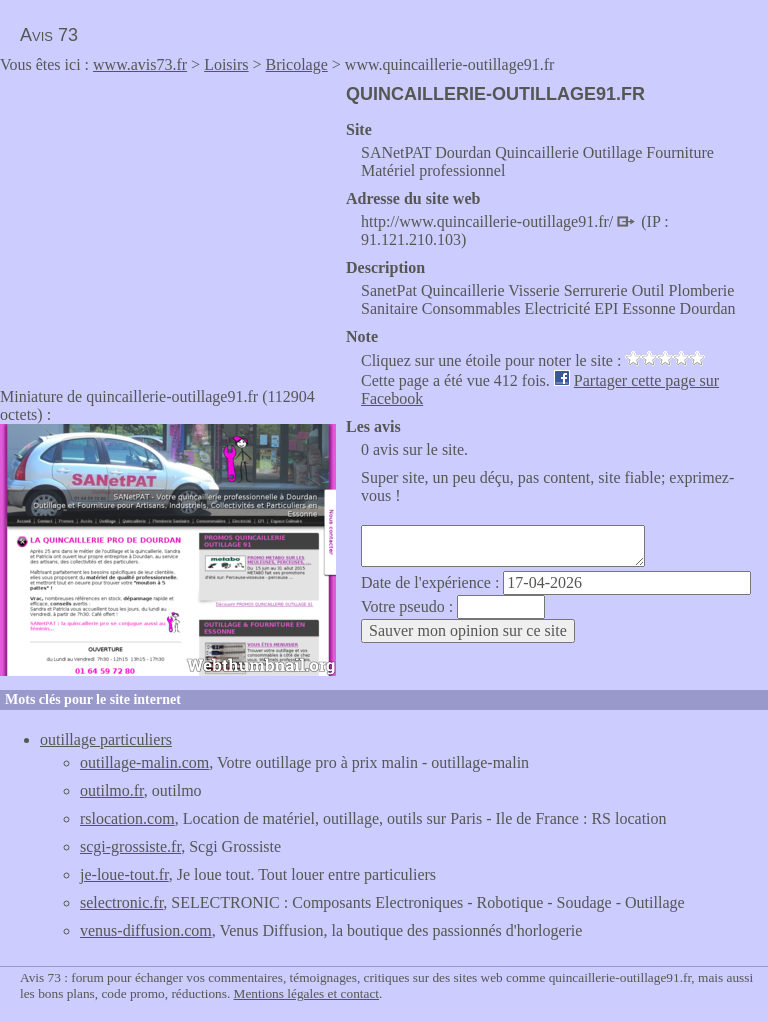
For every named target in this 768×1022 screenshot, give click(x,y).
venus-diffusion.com (146, 930)
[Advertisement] (168, 224)
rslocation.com (127, 818)
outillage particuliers (106, 739)
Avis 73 (49, 35)
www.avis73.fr (140, 64)
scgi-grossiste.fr (130, 846)
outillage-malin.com (144, 762)
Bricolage (297, 64)
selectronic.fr (121, 902)
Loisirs (226, 64)
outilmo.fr (112, 790)
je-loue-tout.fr (124, 874)
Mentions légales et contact (306, 993)
